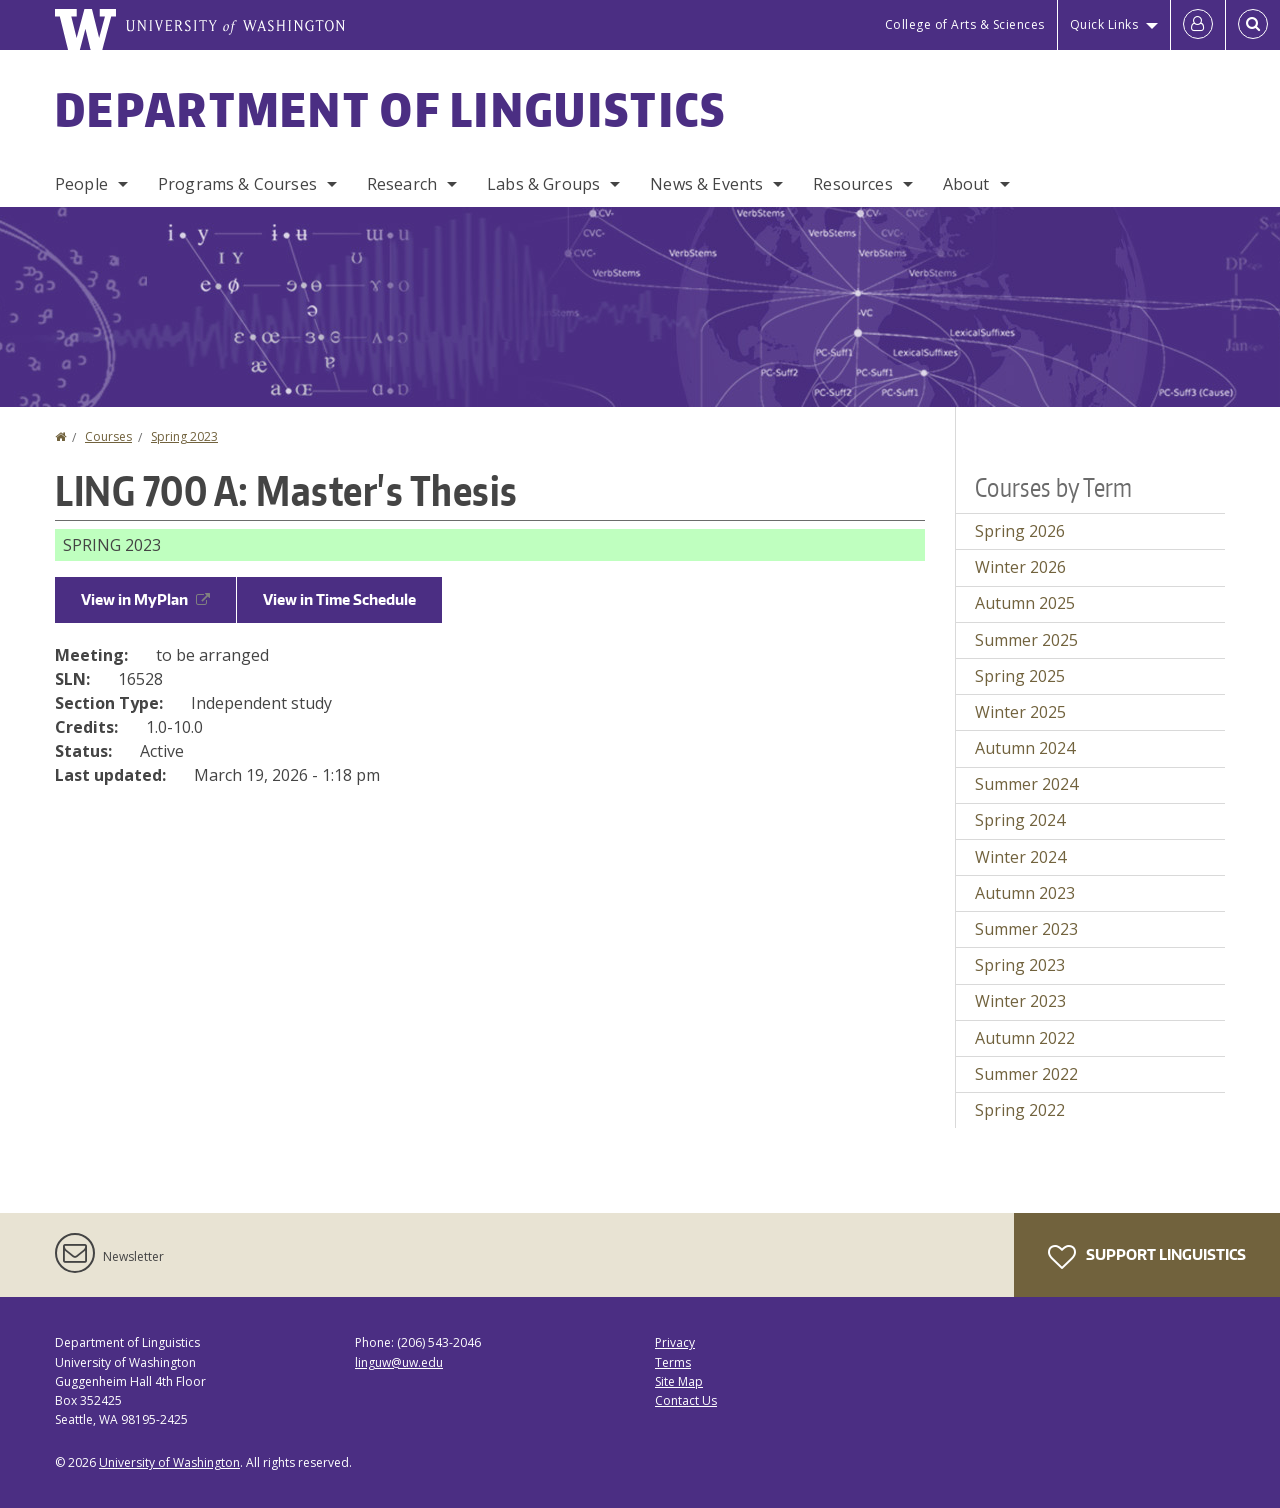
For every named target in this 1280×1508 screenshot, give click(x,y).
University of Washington (169, 1462)
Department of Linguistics (391, 109)
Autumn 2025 (1025, 603)
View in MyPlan (145, 599)
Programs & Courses (237, 184)
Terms (673, 1362)
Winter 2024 (1020, 857)
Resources (852, 184)
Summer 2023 (1026, 929)
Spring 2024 (1020, 820)
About (966, 184)
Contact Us (686, 1400)
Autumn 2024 (1025, 748)
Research (402, 184)
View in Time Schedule (339, 599)
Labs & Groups (543, 184)
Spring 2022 (1020, 1110)
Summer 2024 (1026, 784)
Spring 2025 (1020, 676)
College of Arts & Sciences (965, 24)
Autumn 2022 (1025, 1038)
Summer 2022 (1026, 1074)
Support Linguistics (1147, 1257)
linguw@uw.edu (399, 1362)
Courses (108, 436)
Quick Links (1104, 24)
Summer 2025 (1026, 640)
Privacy (675, 1342)
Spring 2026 (1020, 531)
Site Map (679, 1381)
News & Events (706, 184)
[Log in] (1198, 25)
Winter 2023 (1020, 1001)
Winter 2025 (1020, 712)
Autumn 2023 (1025, 893)
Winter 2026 (1020, 567)
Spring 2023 (184, 436)
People (81, 184)
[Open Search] (1253, 25)
